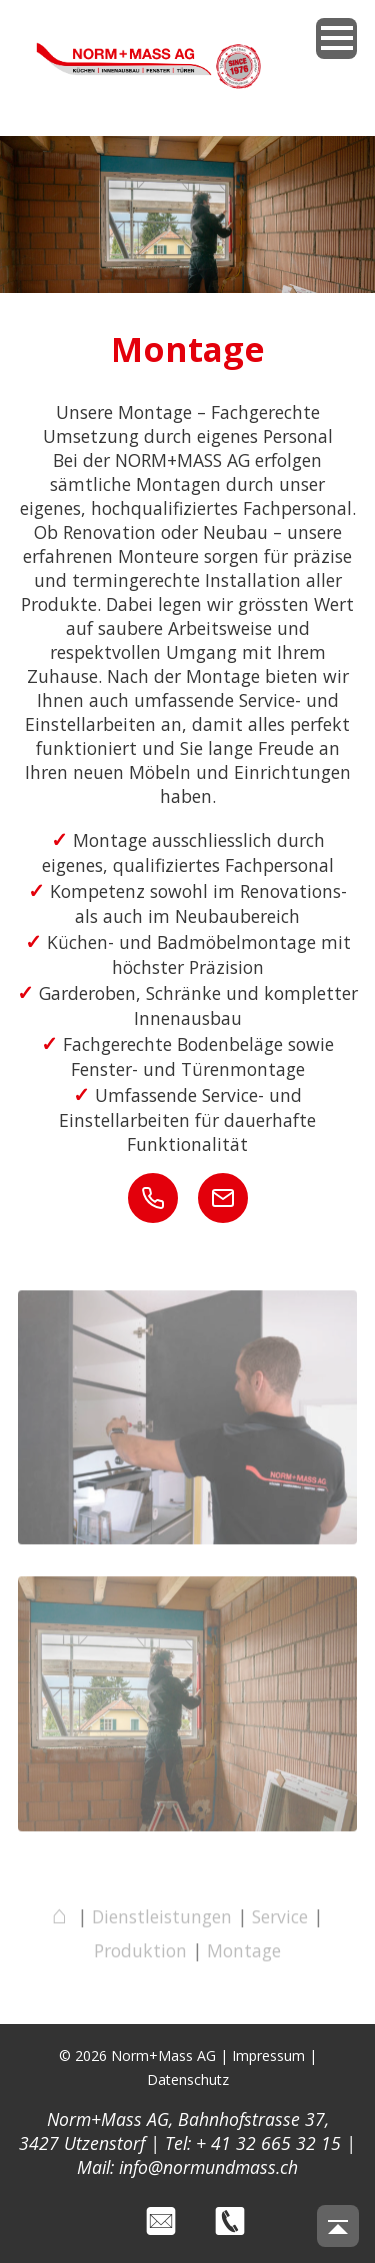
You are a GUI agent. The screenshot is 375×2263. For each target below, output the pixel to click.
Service (280, 1920)
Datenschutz (188, 2079)
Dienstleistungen (162, 1920)
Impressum (268, 2055)
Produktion (140, 1954)
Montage (244, 1954)
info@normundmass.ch (208, 2167)
